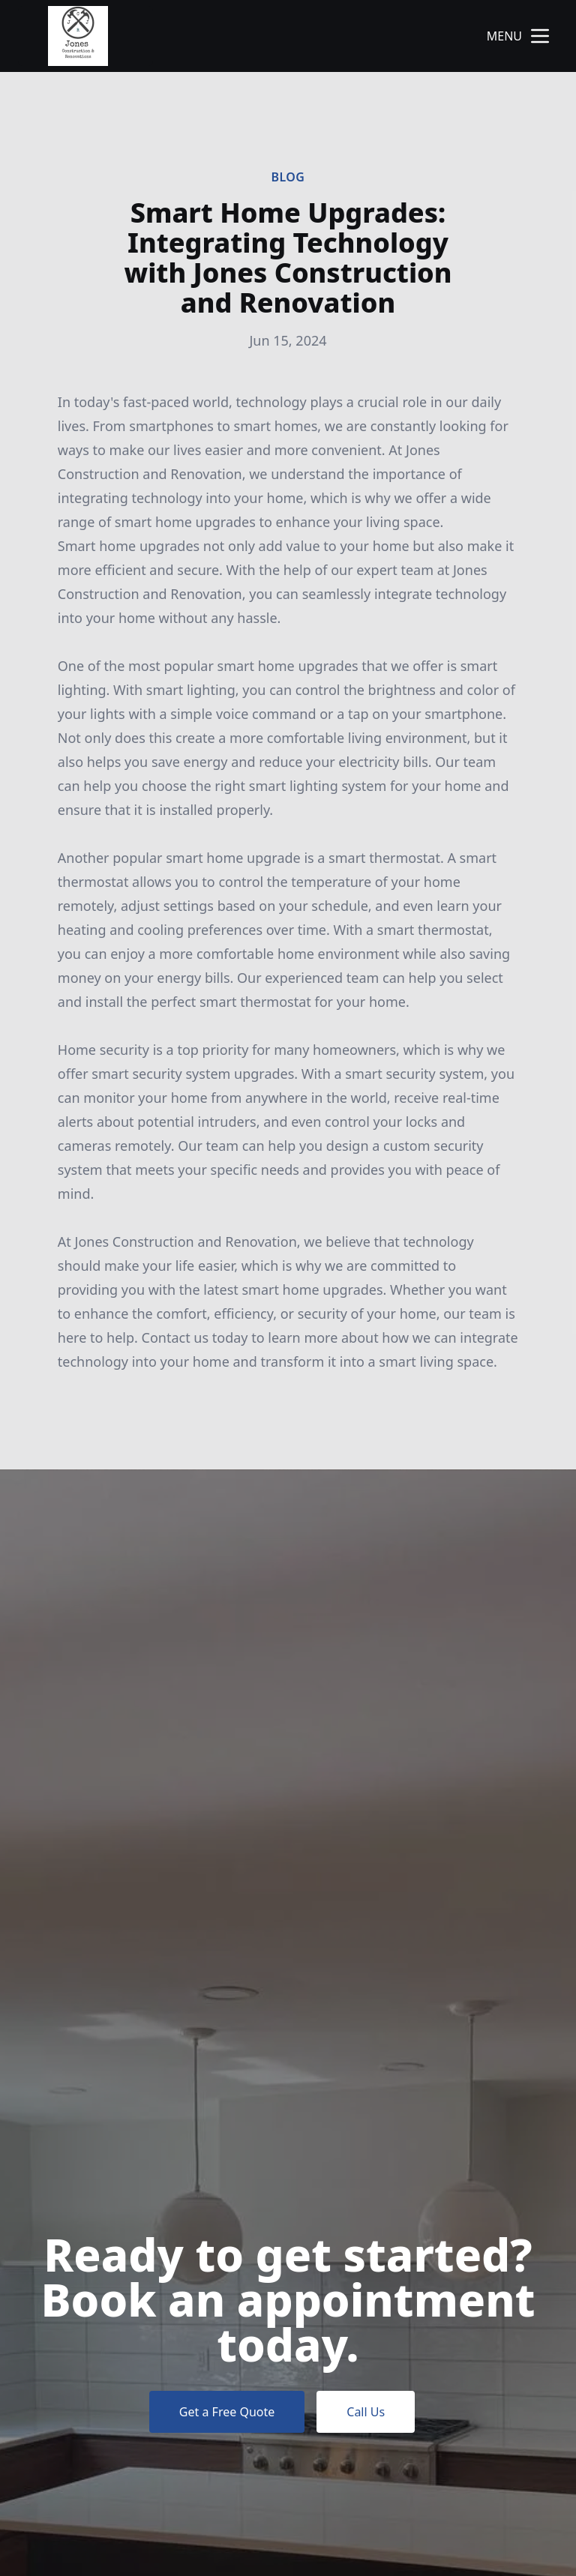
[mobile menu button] (540, 36)
